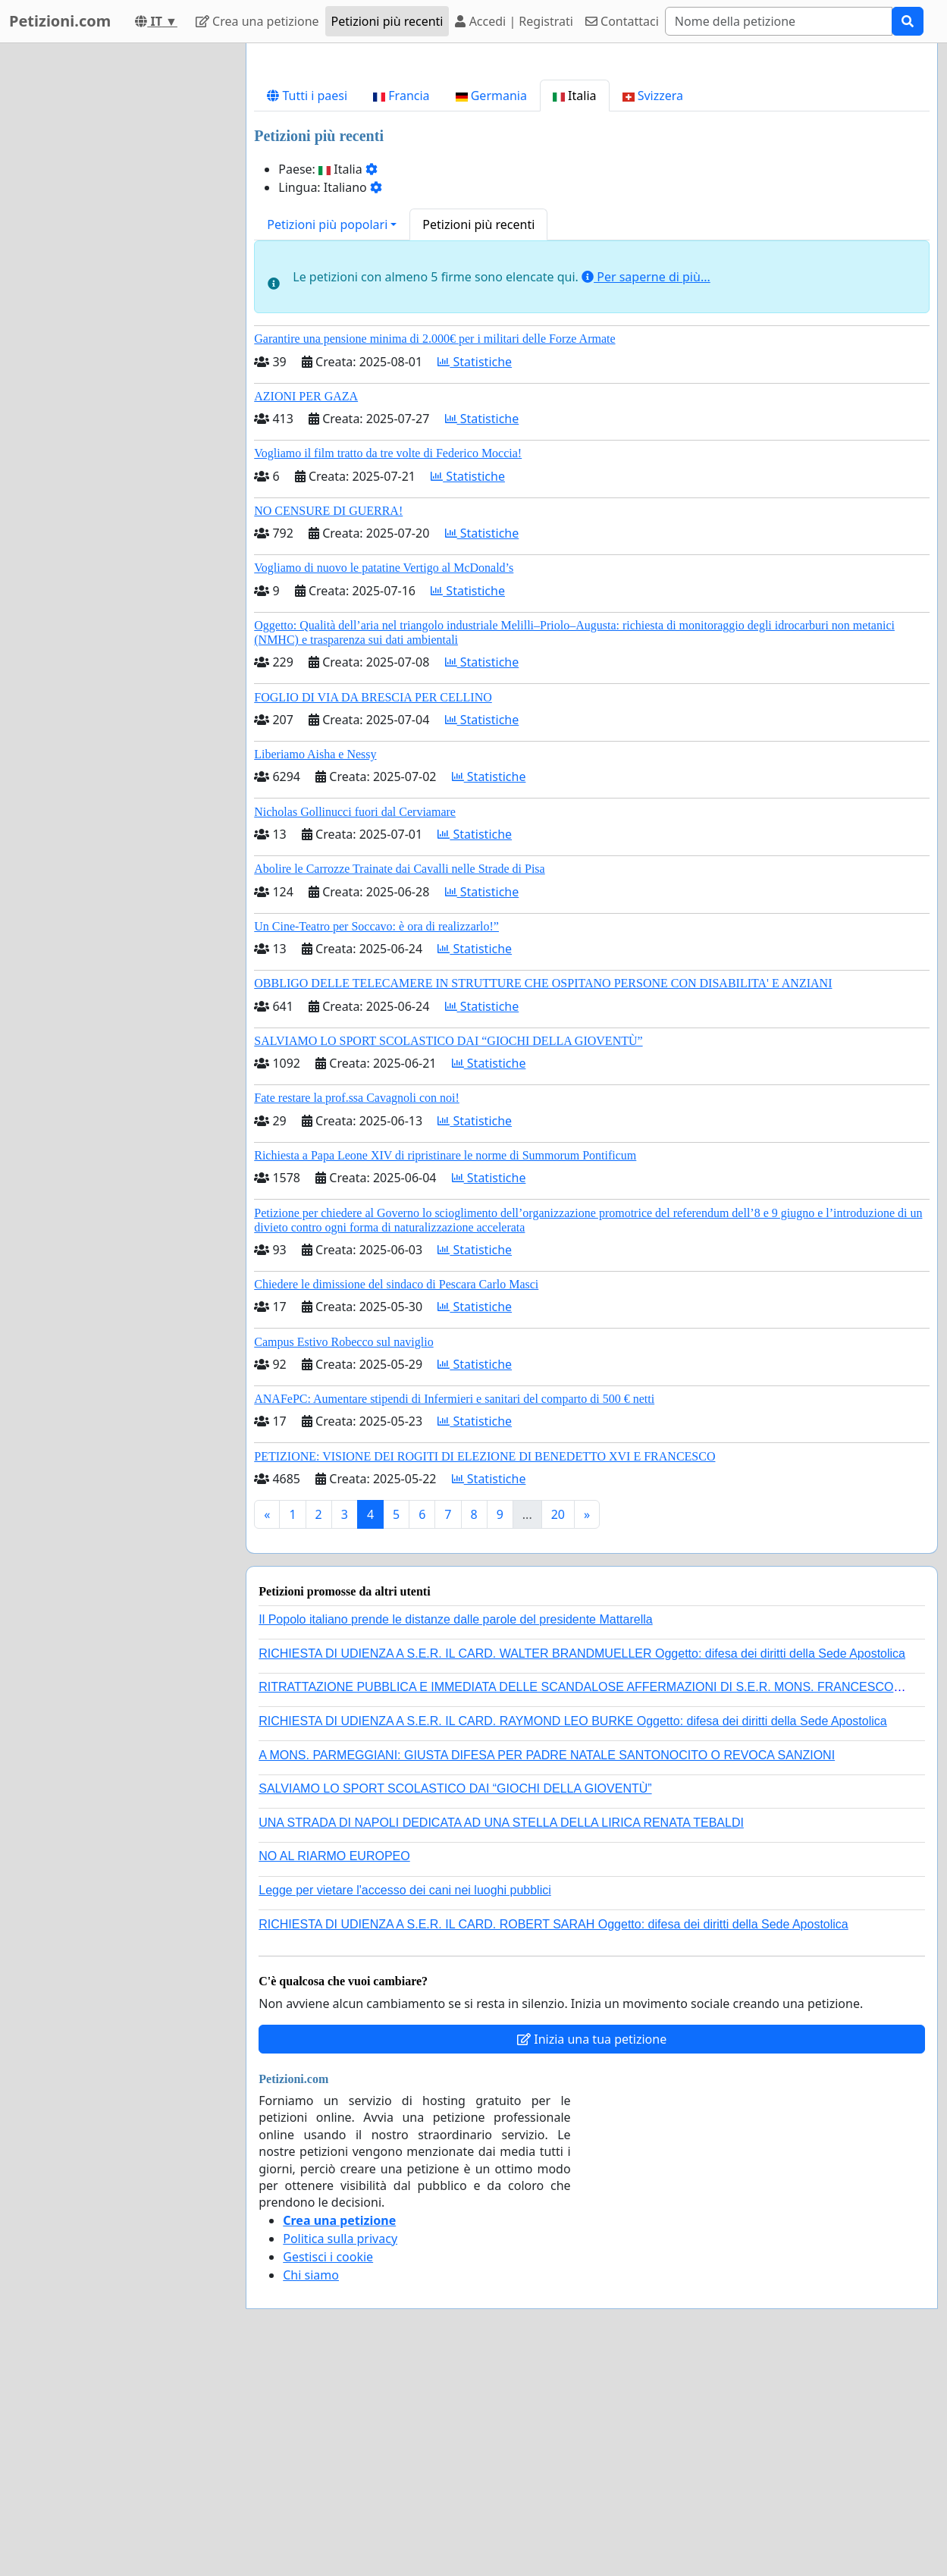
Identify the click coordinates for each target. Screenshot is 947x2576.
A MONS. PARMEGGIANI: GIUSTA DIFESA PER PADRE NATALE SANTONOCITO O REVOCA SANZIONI (547, 1967)
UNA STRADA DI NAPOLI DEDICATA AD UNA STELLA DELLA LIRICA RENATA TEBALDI (501, 2034)
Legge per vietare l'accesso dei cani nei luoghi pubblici (405, 2102)
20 (558, 1726)
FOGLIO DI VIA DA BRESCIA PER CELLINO (373, 909)
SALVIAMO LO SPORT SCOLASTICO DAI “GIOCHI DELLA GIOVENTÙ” (448, 1253)
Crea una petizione (257, 21)
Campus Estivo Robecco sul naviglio (343, 1554)
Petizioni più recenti (387, 21)
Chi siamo (311, 2487)
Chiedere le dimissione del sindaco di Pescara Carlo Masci (396, 1496)
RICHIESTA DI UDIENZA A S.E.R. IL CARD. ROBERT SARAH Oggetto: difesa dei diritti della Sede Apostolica (553, 2136)
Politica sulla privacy (340, 2451)
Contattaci (622, 21)
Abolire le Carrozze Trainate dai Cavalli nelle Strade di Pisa (399, 1081)
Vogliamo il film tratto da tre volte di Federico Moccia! (388, 665)
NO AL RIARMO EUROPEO (334, 2068)
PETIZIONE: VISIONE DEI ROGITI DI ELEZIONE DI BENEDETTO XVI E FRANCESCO (484, 1668)
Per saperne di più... (646, 489)
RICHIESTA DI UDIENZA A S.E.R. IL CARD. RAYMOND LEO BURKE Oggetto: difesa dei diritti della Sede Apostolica (572, 1933)
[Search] (778, 21)
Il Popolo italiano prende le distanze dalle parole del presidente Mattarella (455, 1831)
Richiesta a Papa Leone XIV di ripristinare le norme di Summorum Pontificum (445, 1367)
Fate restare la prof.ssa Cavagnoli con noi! (356, 1310)
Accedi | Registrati (513, 21)
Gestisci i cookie (328, 2469)
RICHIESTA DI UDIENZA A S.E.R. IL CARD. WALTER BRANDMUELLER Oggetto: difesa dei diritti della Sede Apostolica (582, 1865)
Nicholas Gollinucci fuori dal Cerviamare (355, 1024)
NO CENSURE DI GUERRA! (328, 723)
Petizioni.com (60, 21)
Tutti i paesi (307, 308)
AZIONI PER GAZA (306, 608)
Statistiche (474, 574)
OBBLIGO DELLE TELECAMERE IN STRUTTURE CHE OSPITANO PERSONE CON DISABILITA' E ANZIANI (543, 1195)
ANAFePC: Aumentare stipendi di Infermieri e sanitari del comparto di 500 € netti (454, 1611)
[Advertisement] (591, 173)
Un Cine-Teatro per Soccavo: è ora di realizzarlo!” (376, 1138)
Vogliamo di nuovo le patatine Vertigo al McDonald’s (383, 779)
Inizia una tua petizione (591, 2251)
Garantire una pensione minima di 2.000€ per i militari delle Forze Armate (434, 550)
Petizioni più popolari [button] (327, 436)
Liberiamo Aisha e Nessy (315, 966)
